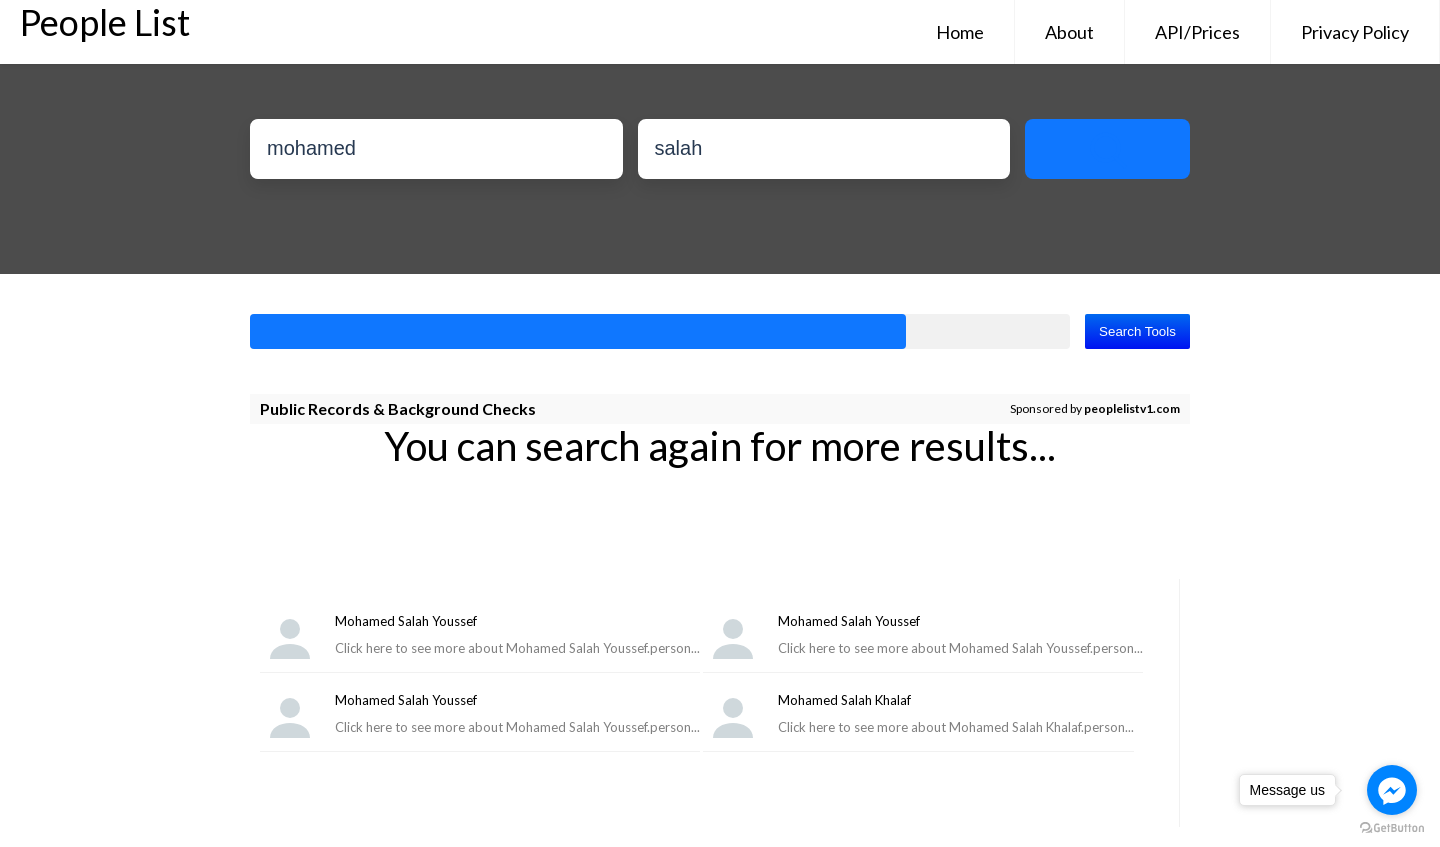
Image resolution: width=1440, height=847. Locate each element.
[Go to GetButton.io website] (1392, 827)
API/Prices (1197, 32)
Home (960, 32)
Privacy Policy (1355, 32)
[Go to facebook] (1392, 790)
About (1069, 32)
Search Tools (1137, 331)
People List (105, 22)
